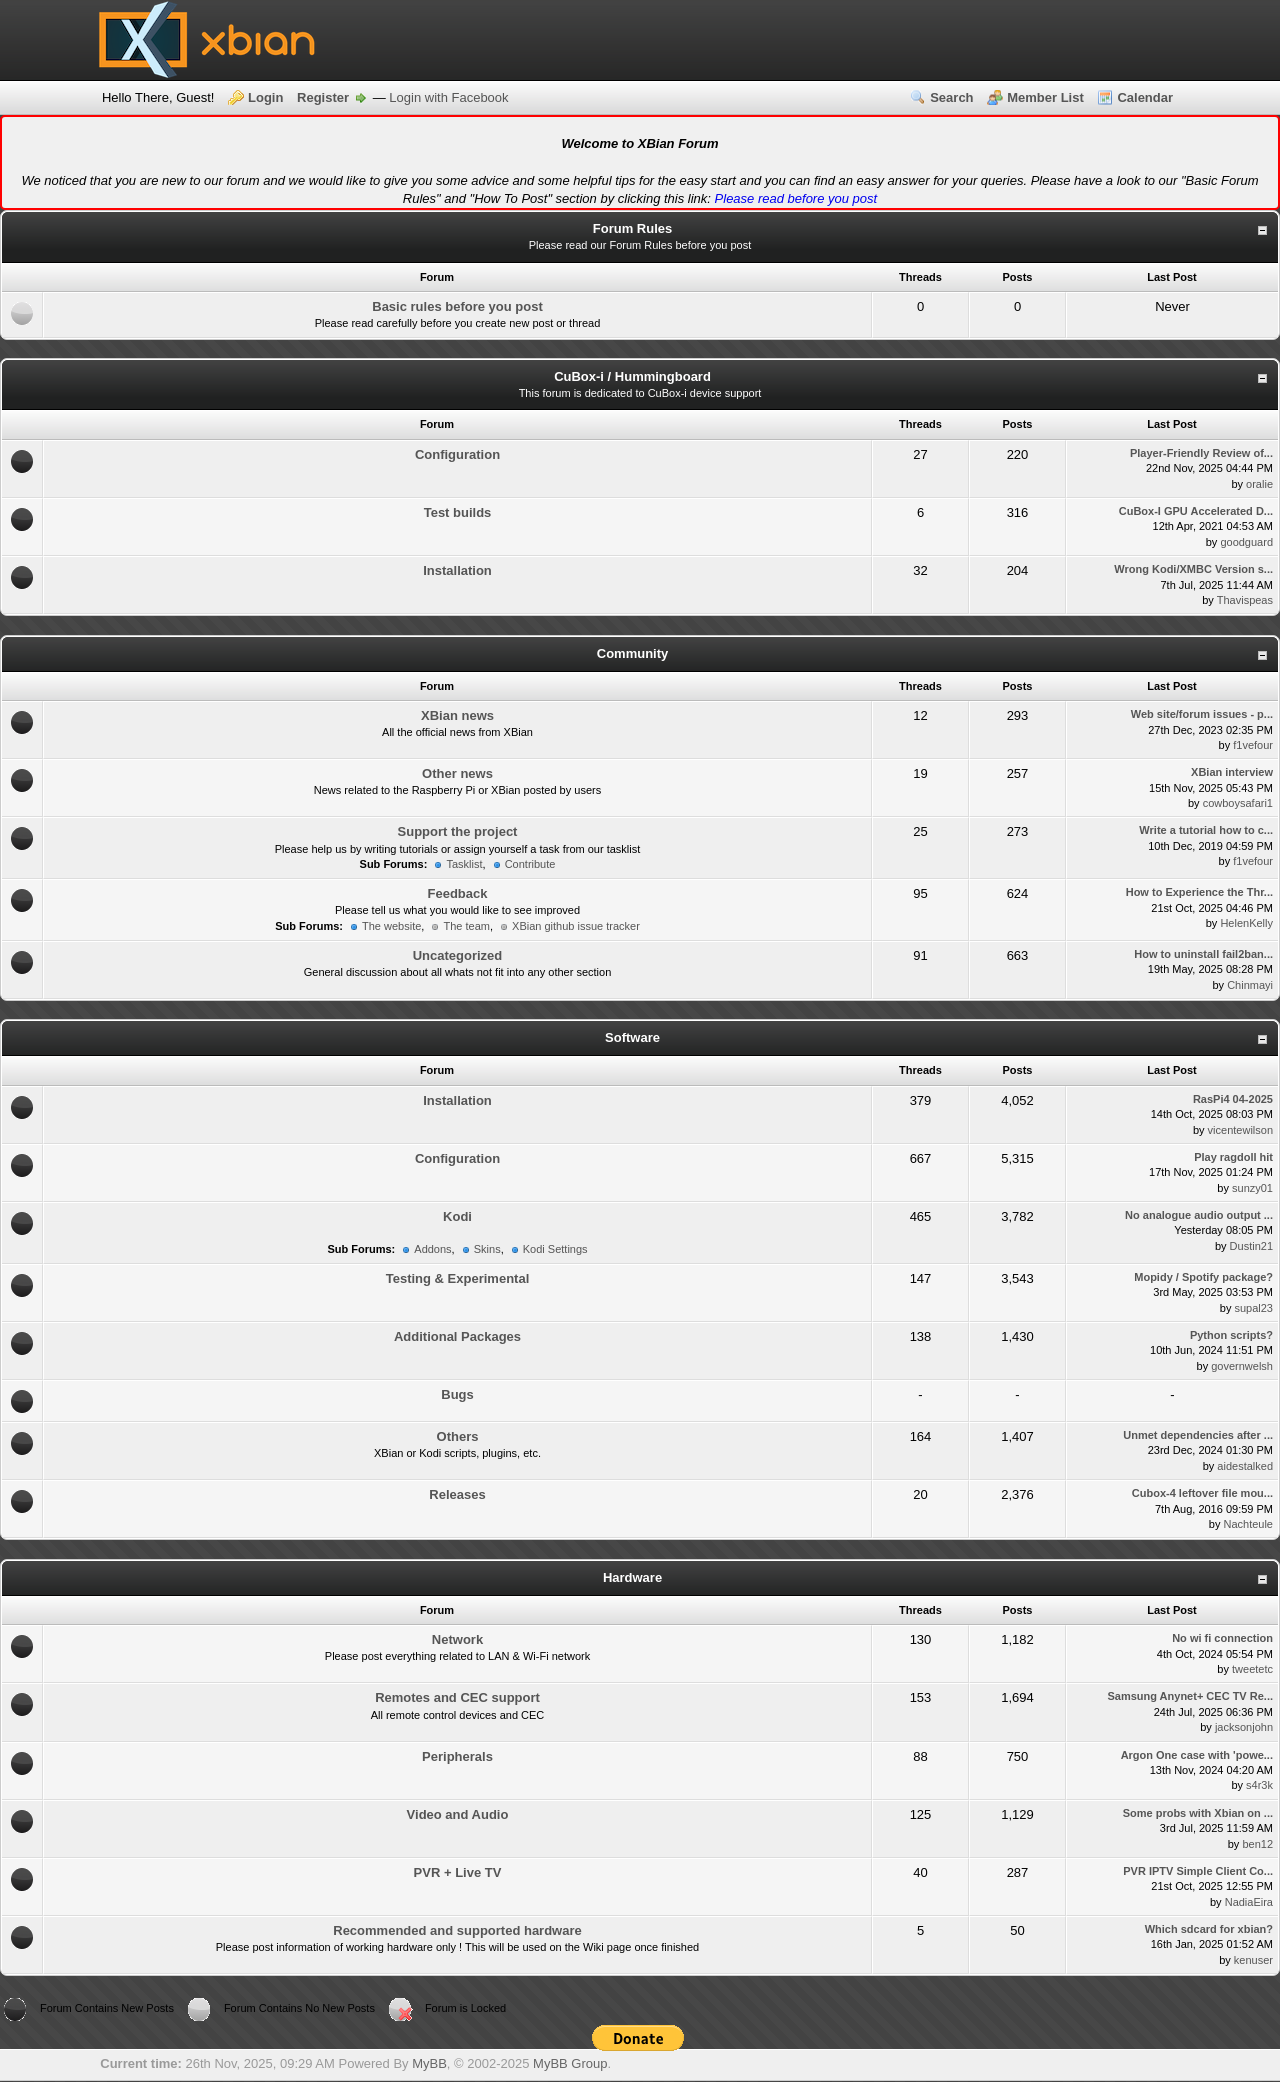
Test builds (458, 512)
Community (633, 653)
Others (458, 1436)
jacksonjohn (1244, 1727)
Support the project (458, 831)
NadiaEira (1249, 1902)
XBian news (457, 715)
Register (323, 97)
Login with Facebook (448, 97)
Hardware (632, 1577)
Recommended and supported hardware (457, 1930)
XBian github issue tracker (576, 926)
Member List (1045, 97)
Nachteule (1248, 1524)
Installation (457, 570)
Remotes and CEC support (457, 1697)
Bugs (457, 1394)
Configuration (457, 454)
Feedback (458, 893)
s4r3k (1259, 1785)
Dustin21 (1251, 1246)
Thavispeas (1245, 600)
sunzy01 (1252, 1188)
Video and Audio (458, 1814)
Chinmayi (1250, 985)
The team (466, 926)
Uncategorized (458, 955)
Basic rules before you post (457, 306)
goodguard (1246, 542)
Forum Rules (632, 228)
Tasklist (464, 864)
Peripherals (457, 1756)
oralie (1259, 484)
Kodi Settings (555, 1249)
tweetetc (1252, 1669)
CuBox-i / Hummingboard (632, 376)
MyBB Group (570, 2063)
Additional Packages (457, 1336)
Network (457, 1639)
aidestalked (1245, 1466)
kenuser (1253, 1960)
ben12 (1257, 1844)
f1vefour (1253, 745)
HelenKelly (1246, 923)
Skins (487, 1249)
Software (632, 1037)
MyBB (429, 2063)
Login (265, 97)
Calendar (1145, 97)
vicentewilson (1240, 1130)
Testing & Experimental (458, 1278)
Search (951, 97)
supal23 (1253, 1308)
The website (391, 926)
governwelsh (1242, 1366)
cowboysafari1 (1238, 803)
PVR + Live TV (458, 1872)
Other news (457, 773)
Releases (457, 1494)
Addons (432, 1249)
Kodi (457, 1216)
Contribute (530, 864)
